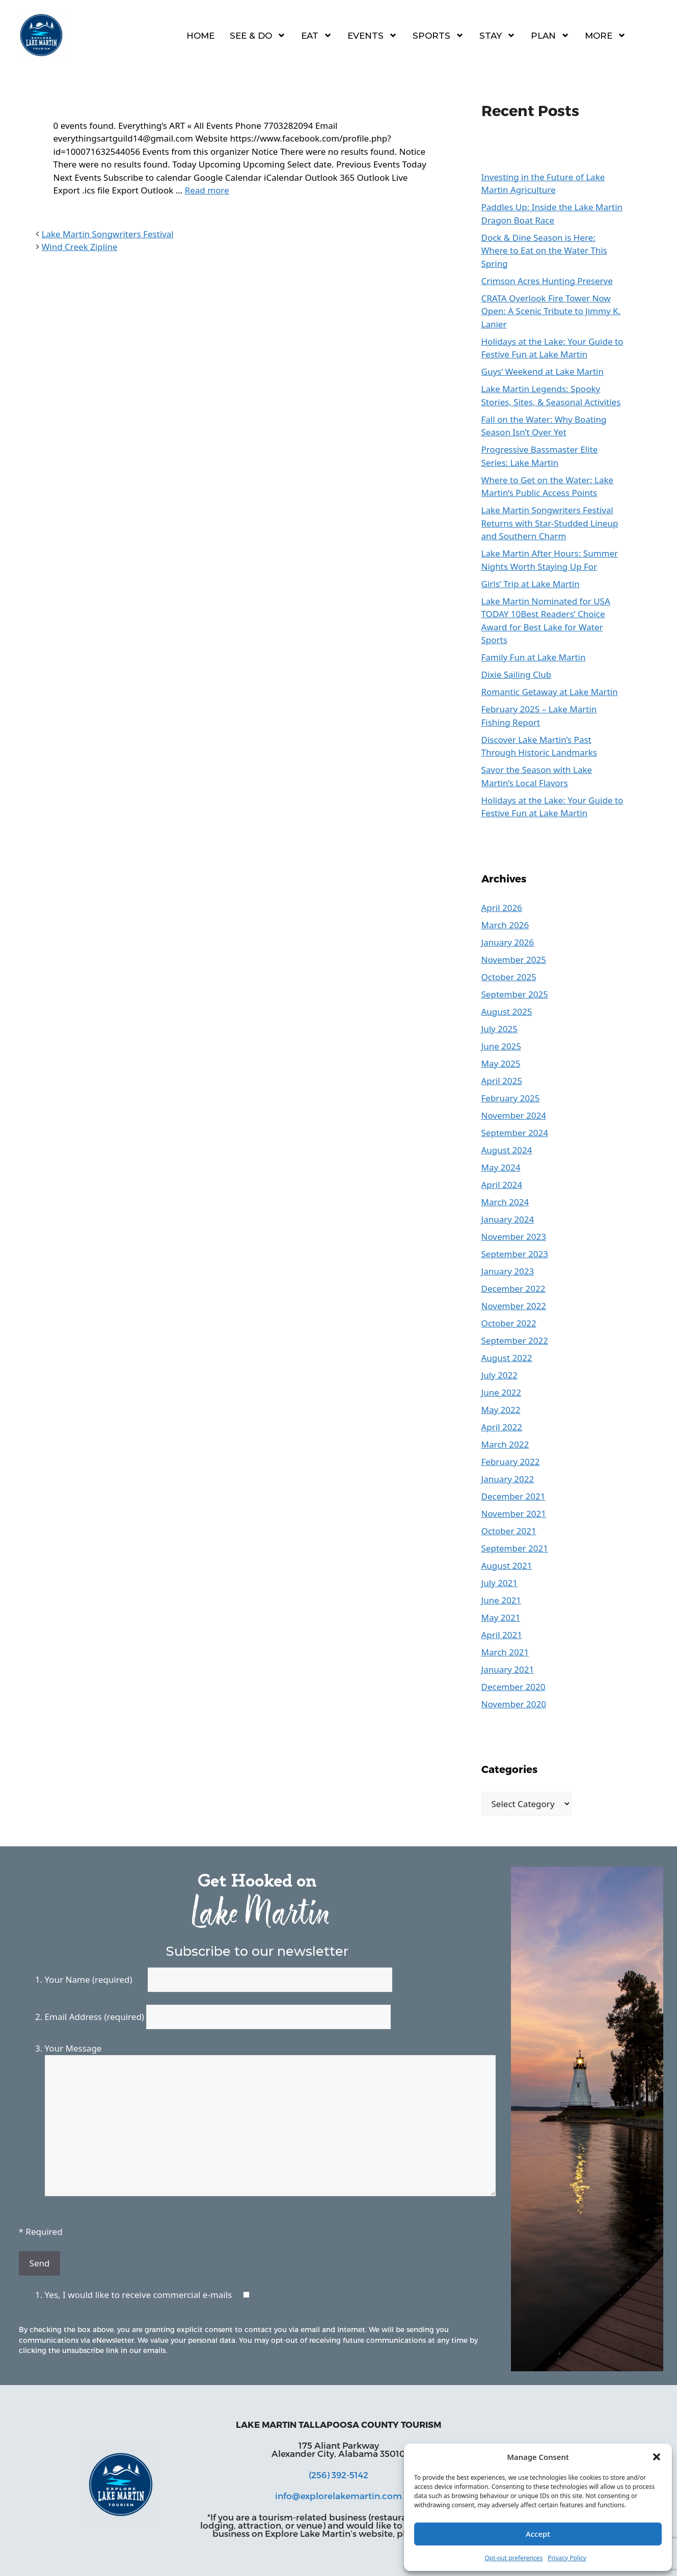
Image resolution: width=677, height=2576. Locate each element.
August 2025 (506, 1011)
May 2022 (501, 1410)
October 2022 (508, 1323)
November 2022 (513, 1306)
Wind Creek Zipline (80, 247)
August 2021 (506, 1565)
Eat (316, 35)
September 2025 (514, 994)
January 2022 (507, 1479)
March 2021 (505, 1652)
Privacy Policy (567, 2558)
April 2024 (501, 1184)
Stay (497, 35)
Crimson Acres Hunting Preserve (547, 281)
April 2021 (501, 1635)
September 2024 (514, 1133)
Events (372, 35)
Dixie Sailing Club (516, 674)
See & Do (258, 35)
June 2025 (501, 1046)
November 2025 (513, 959)
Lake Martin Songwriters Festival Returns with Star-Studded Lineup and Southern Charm (549, 523)
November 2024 (513, 1115)
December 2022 (513, 1288)
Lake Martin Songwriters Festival (108, 234)
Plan (550, 35)
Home (200, 36)
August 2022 (506, 1358)
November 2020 (513, 1704)
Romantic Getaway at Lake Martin (549, 692)
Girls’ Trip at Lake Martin (530, 584)
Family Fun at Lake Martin (533, 657)
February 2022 (510, 1461)
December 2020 (513, 1687)
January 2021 (507, 1669)
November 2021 (513, 1513)
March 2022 (505, 1444)
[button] (657, 2457)
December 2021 (513, 1496)
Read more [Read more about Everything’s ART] (207, 190)
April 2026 (501, 907)
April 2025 (501, 1081)
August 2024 (506, 1150)
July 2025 (499, 1029)
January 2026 (507, 942)
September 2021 (514, 1548)
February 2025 (510, 1098)
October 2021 (508, 1531)
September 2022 (514, 1340)
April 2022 (501, 1427)
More (605, 35)
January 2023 (507, 1271)
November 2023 (513, 1236)
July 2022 (499, 1375)
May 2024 (501, 1167)
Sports (438, 35)
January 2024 (507, 1219)
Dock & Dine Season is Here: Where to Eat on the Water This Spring (544, 250)
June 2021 (501, 1600)
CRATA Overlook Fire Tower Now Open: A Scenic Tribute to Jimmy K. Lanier (551, 311)
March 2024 (505, 1202)
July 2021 (499, 1583)
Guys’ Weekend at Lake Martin (542, 371)
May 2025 (501, 1063)
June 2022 (501, 1392)
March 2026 (505, 925)
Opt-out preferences (513, 2558)
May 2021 (501, 1617)
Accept (538, 2534)
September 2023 (514, 1254)
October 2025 (508, 977)
